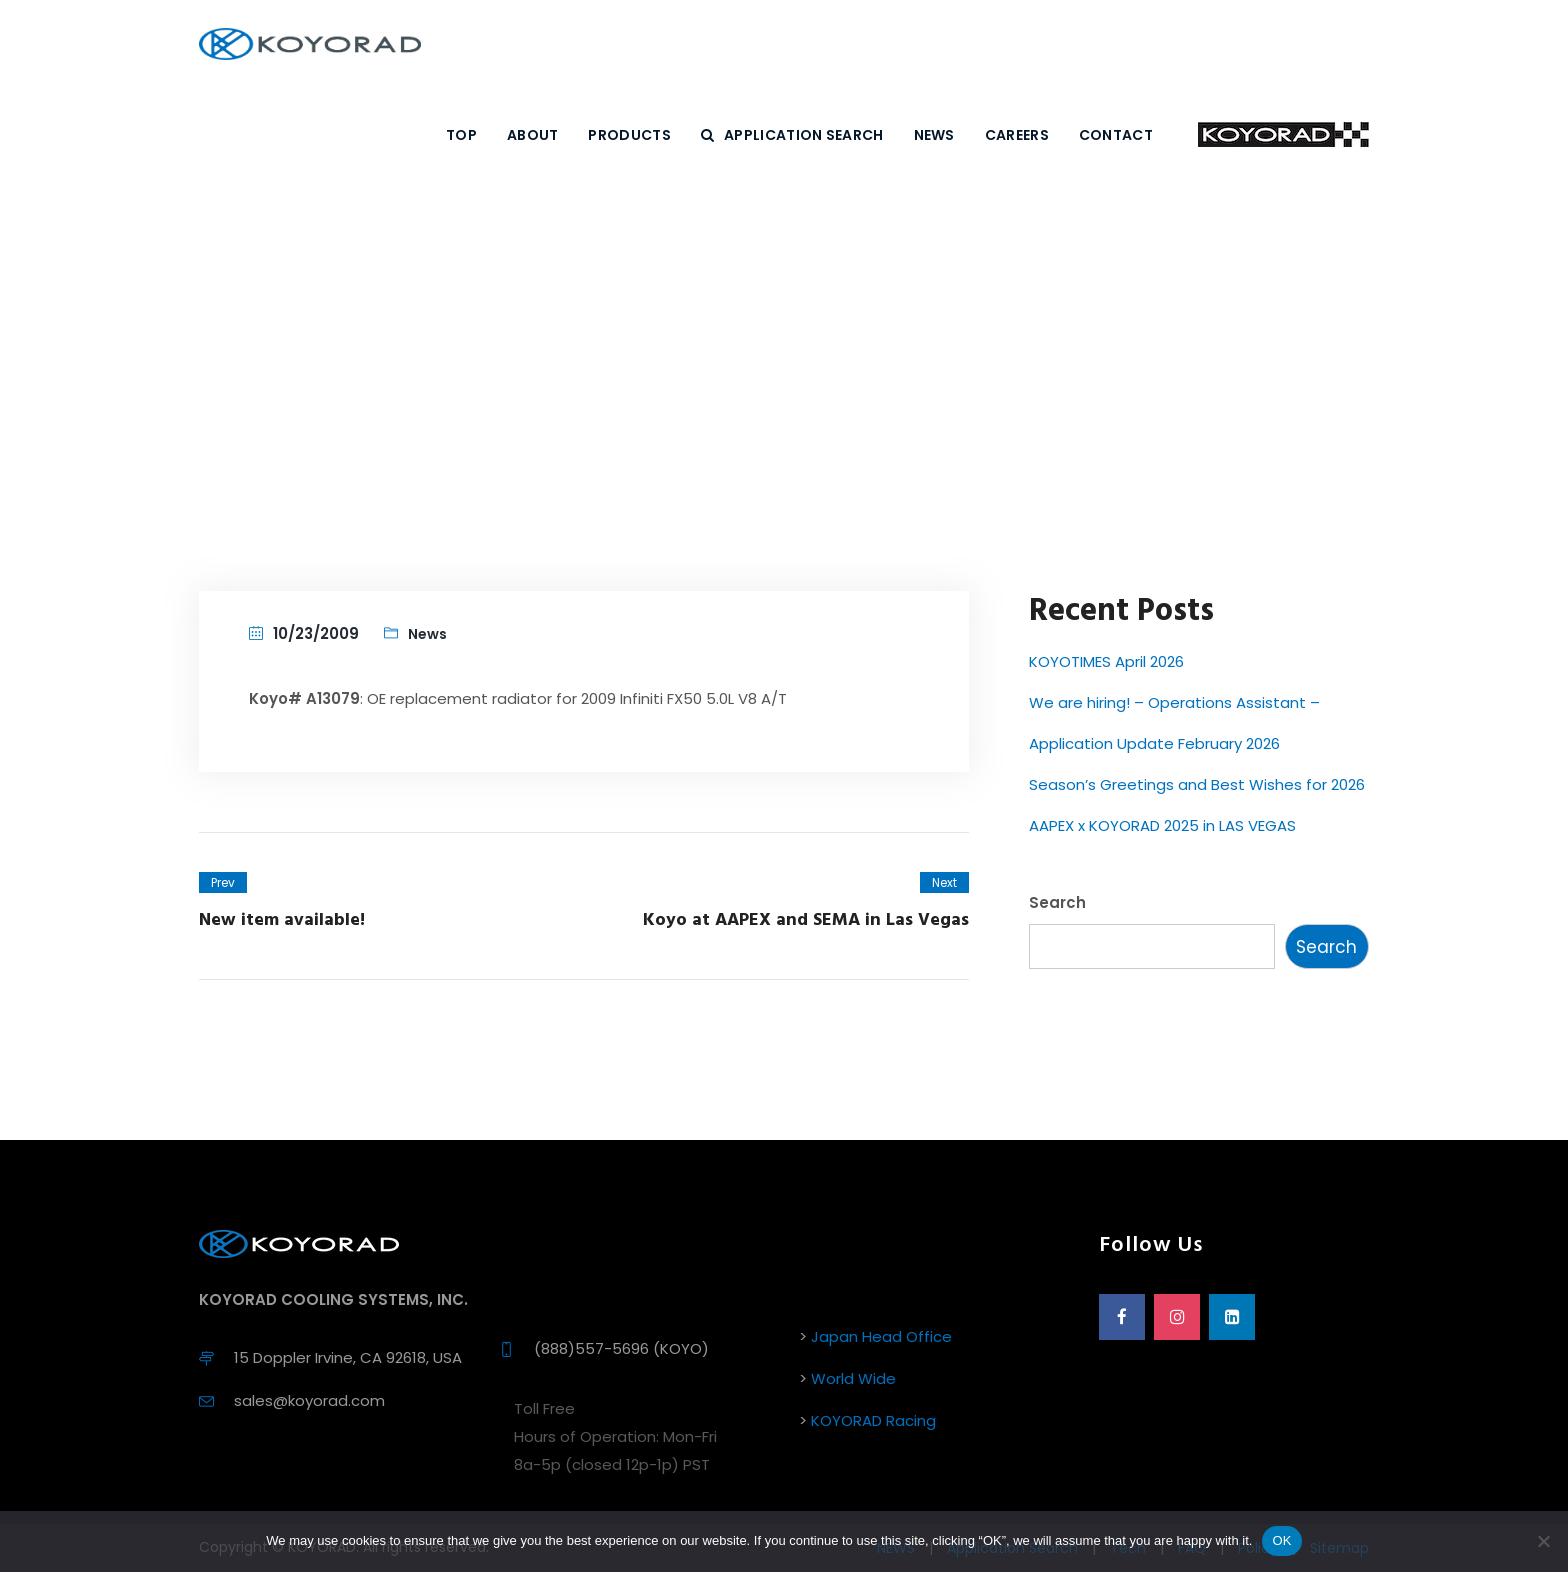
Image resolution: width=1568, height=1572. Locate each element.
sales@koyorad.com (309, 1400)
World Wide (853, 1378)
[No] (1543, 1541)
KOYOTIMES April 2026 (1106, 661)
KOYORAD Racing (873, 1420)
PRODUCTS (629, 135)
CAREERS (1017, 135)
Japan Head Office (881, 1336)
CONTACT (1116, 135)
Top (461, 135)
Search (1057, 902)
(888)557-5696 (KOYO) (621, 1348)
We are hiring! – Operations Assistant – (1174, 702)
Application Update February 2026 (1154, 743)
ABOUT (533, 135)
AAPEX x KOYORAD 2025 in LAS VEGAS (1162, 825)
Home (654, 375)
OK (1281, 1540)
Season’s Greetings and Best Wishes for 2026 (1197, 784)
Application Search (792, 135)
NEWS (934, 135)
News (728, 375)
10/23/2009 (316, 633)
